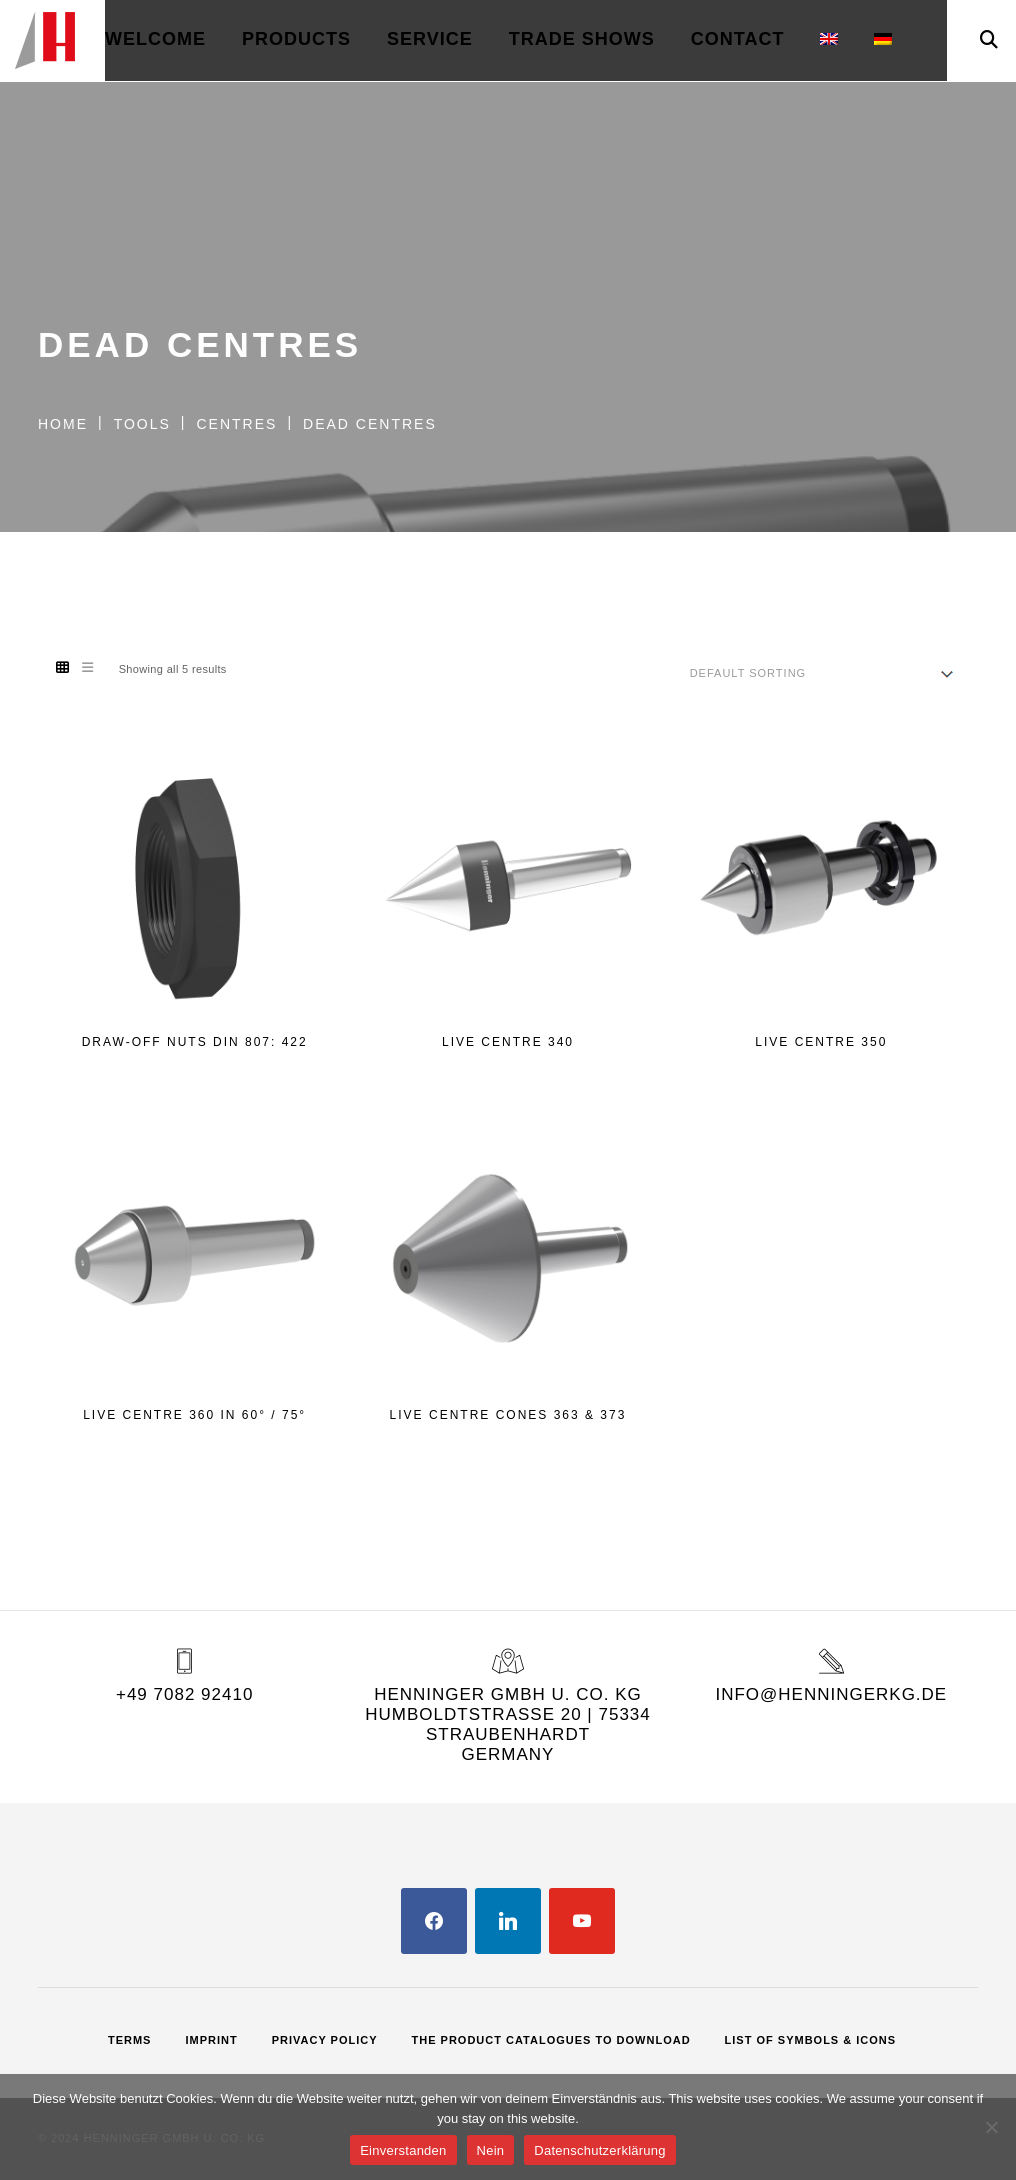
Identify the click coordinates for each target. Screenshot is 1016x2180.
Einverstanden (403, 2150)
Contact (738, 39)
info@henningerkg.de (831, 1694)
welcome (155, 39)
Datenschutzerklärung (599, 2150)
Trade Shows (582, 39)
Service (430, 39)
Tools (142, 424)
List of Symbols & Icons (811, 2040)
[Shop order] (821, 673)
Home (63, 424)
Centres (236, 424)
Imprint (211, 2040)
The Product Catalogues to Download (551, 2040)
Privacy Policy (325, 2040)
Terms (130, 2040)
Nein (491, 2150)
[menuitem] (829, 40)
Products (296, 39)
